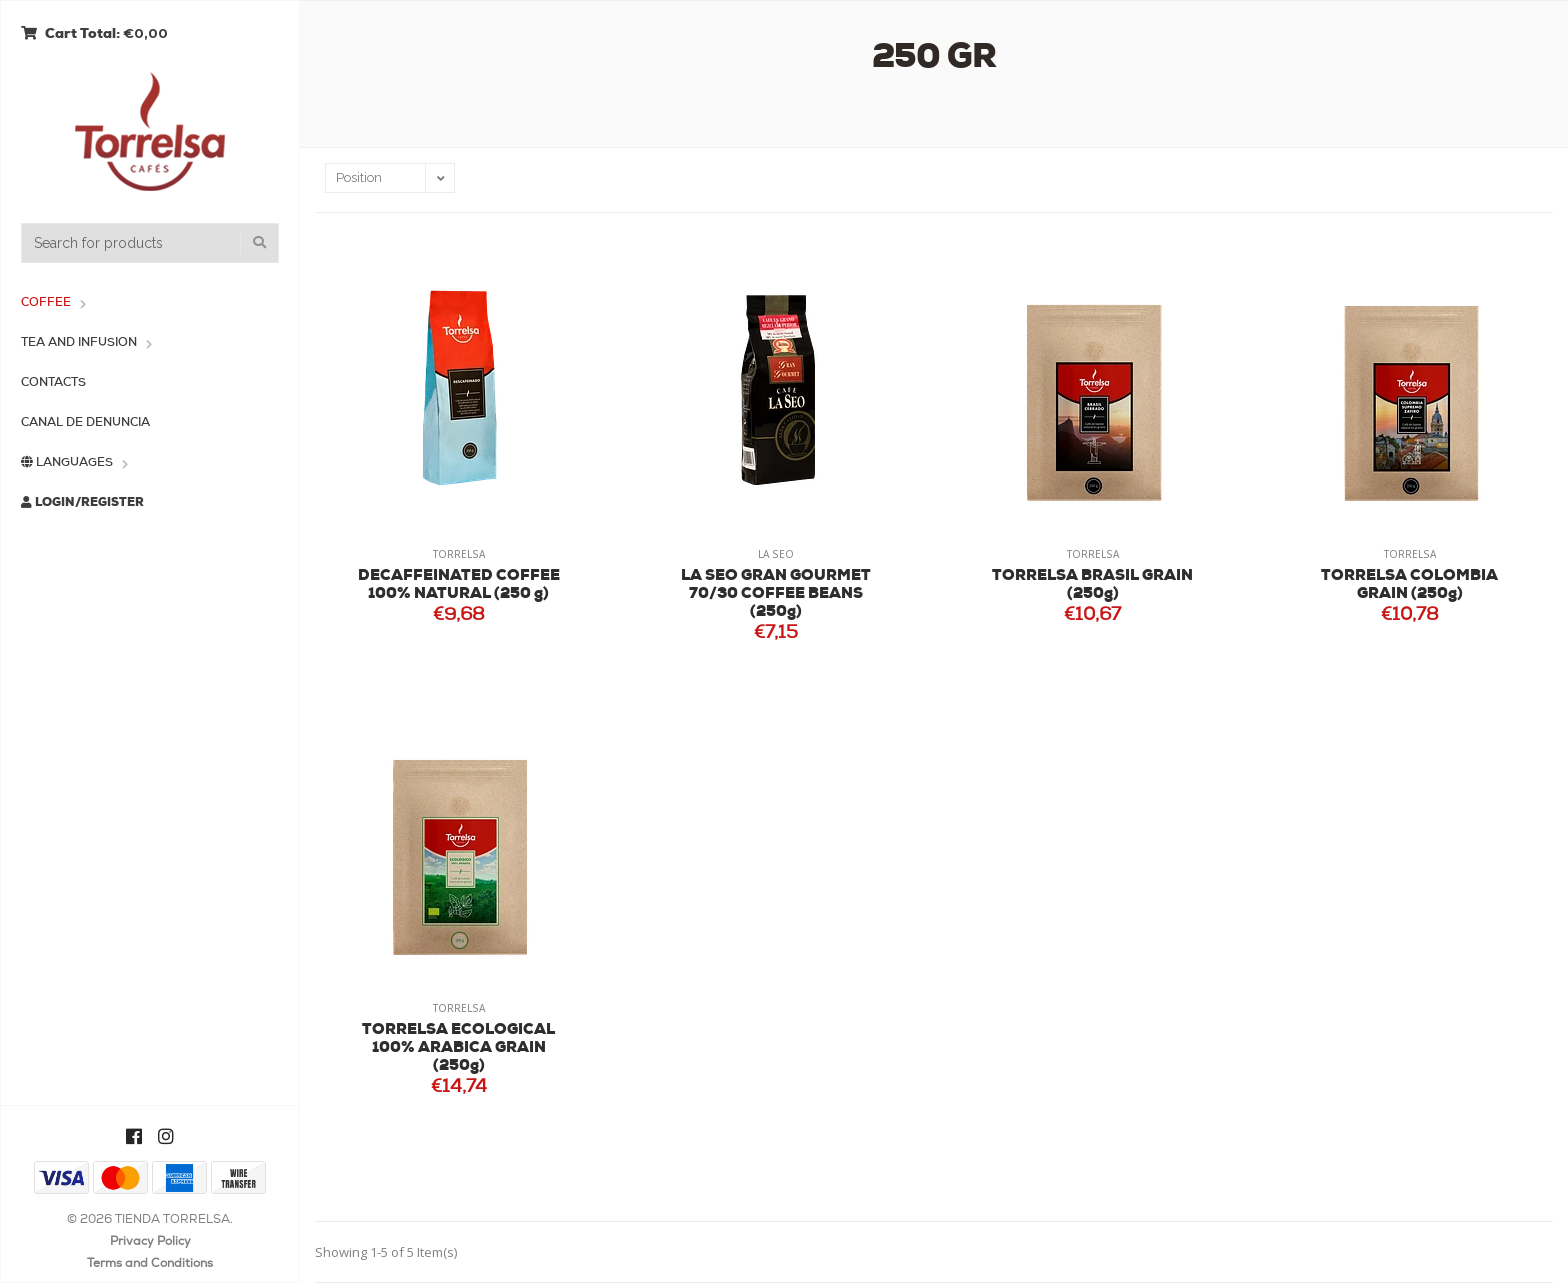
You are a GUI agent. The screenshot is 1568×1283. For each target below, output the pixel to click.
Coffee (46, 303)
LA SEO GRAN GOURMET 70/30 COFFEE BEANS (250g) (776, 594)
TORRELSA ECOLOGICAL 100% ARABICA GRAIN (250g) (458, 1048)
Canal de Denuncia (85, 423)
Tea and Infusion (79, 343)
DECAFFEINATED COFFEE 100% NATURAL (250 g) (459, 585)
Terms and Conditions (150, 1264)
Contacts (53, 383)
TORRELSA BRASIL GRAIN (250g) (1092, 585)
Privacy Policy (150, 1242)
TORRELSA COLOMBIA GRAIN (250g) (1409, 585)
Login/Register (82, 502)
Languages (67, 462)
